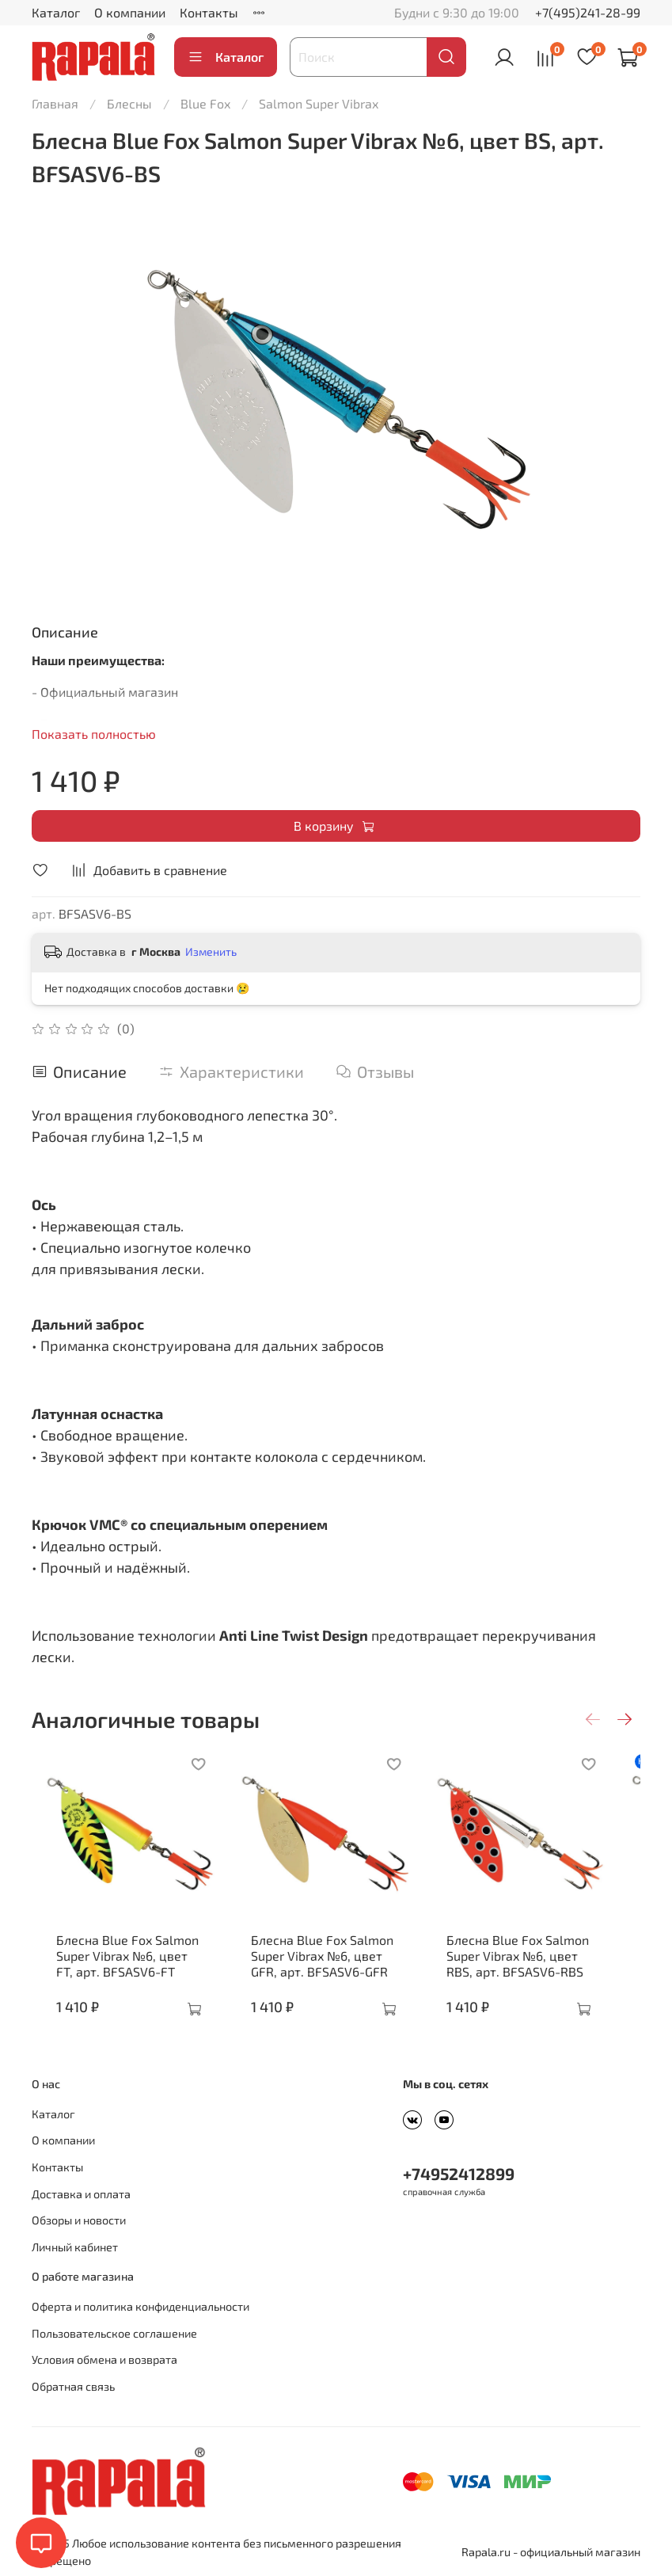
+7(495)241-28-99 (587, 12)
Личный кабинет (75, 2247)
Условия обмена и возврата (104, 2359)
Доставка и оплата (81, 2194)
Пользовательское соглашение (114, 2333)
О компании (129, 12)
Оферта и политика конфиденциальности (140, 2306)
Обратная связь (73, 2386)
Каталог (56, 12)
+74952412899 (458, 2173)
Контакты (209, 12)
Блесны (129, 103)
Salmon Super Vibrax (318, 103)
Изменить (211, 951)
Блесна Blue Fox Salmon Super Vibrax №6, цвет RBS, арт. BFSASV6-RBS (546, 1971)
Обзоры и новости (79, 2220)
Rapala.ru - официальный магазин (550, 2552)
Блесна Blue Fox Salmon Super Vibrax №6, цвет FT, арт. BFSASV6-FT (120, 1971)
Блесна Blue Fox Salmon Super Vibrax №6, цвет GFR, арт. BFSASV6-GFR (335, 1971)
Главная (55, 103)
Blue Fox (205, 103)
